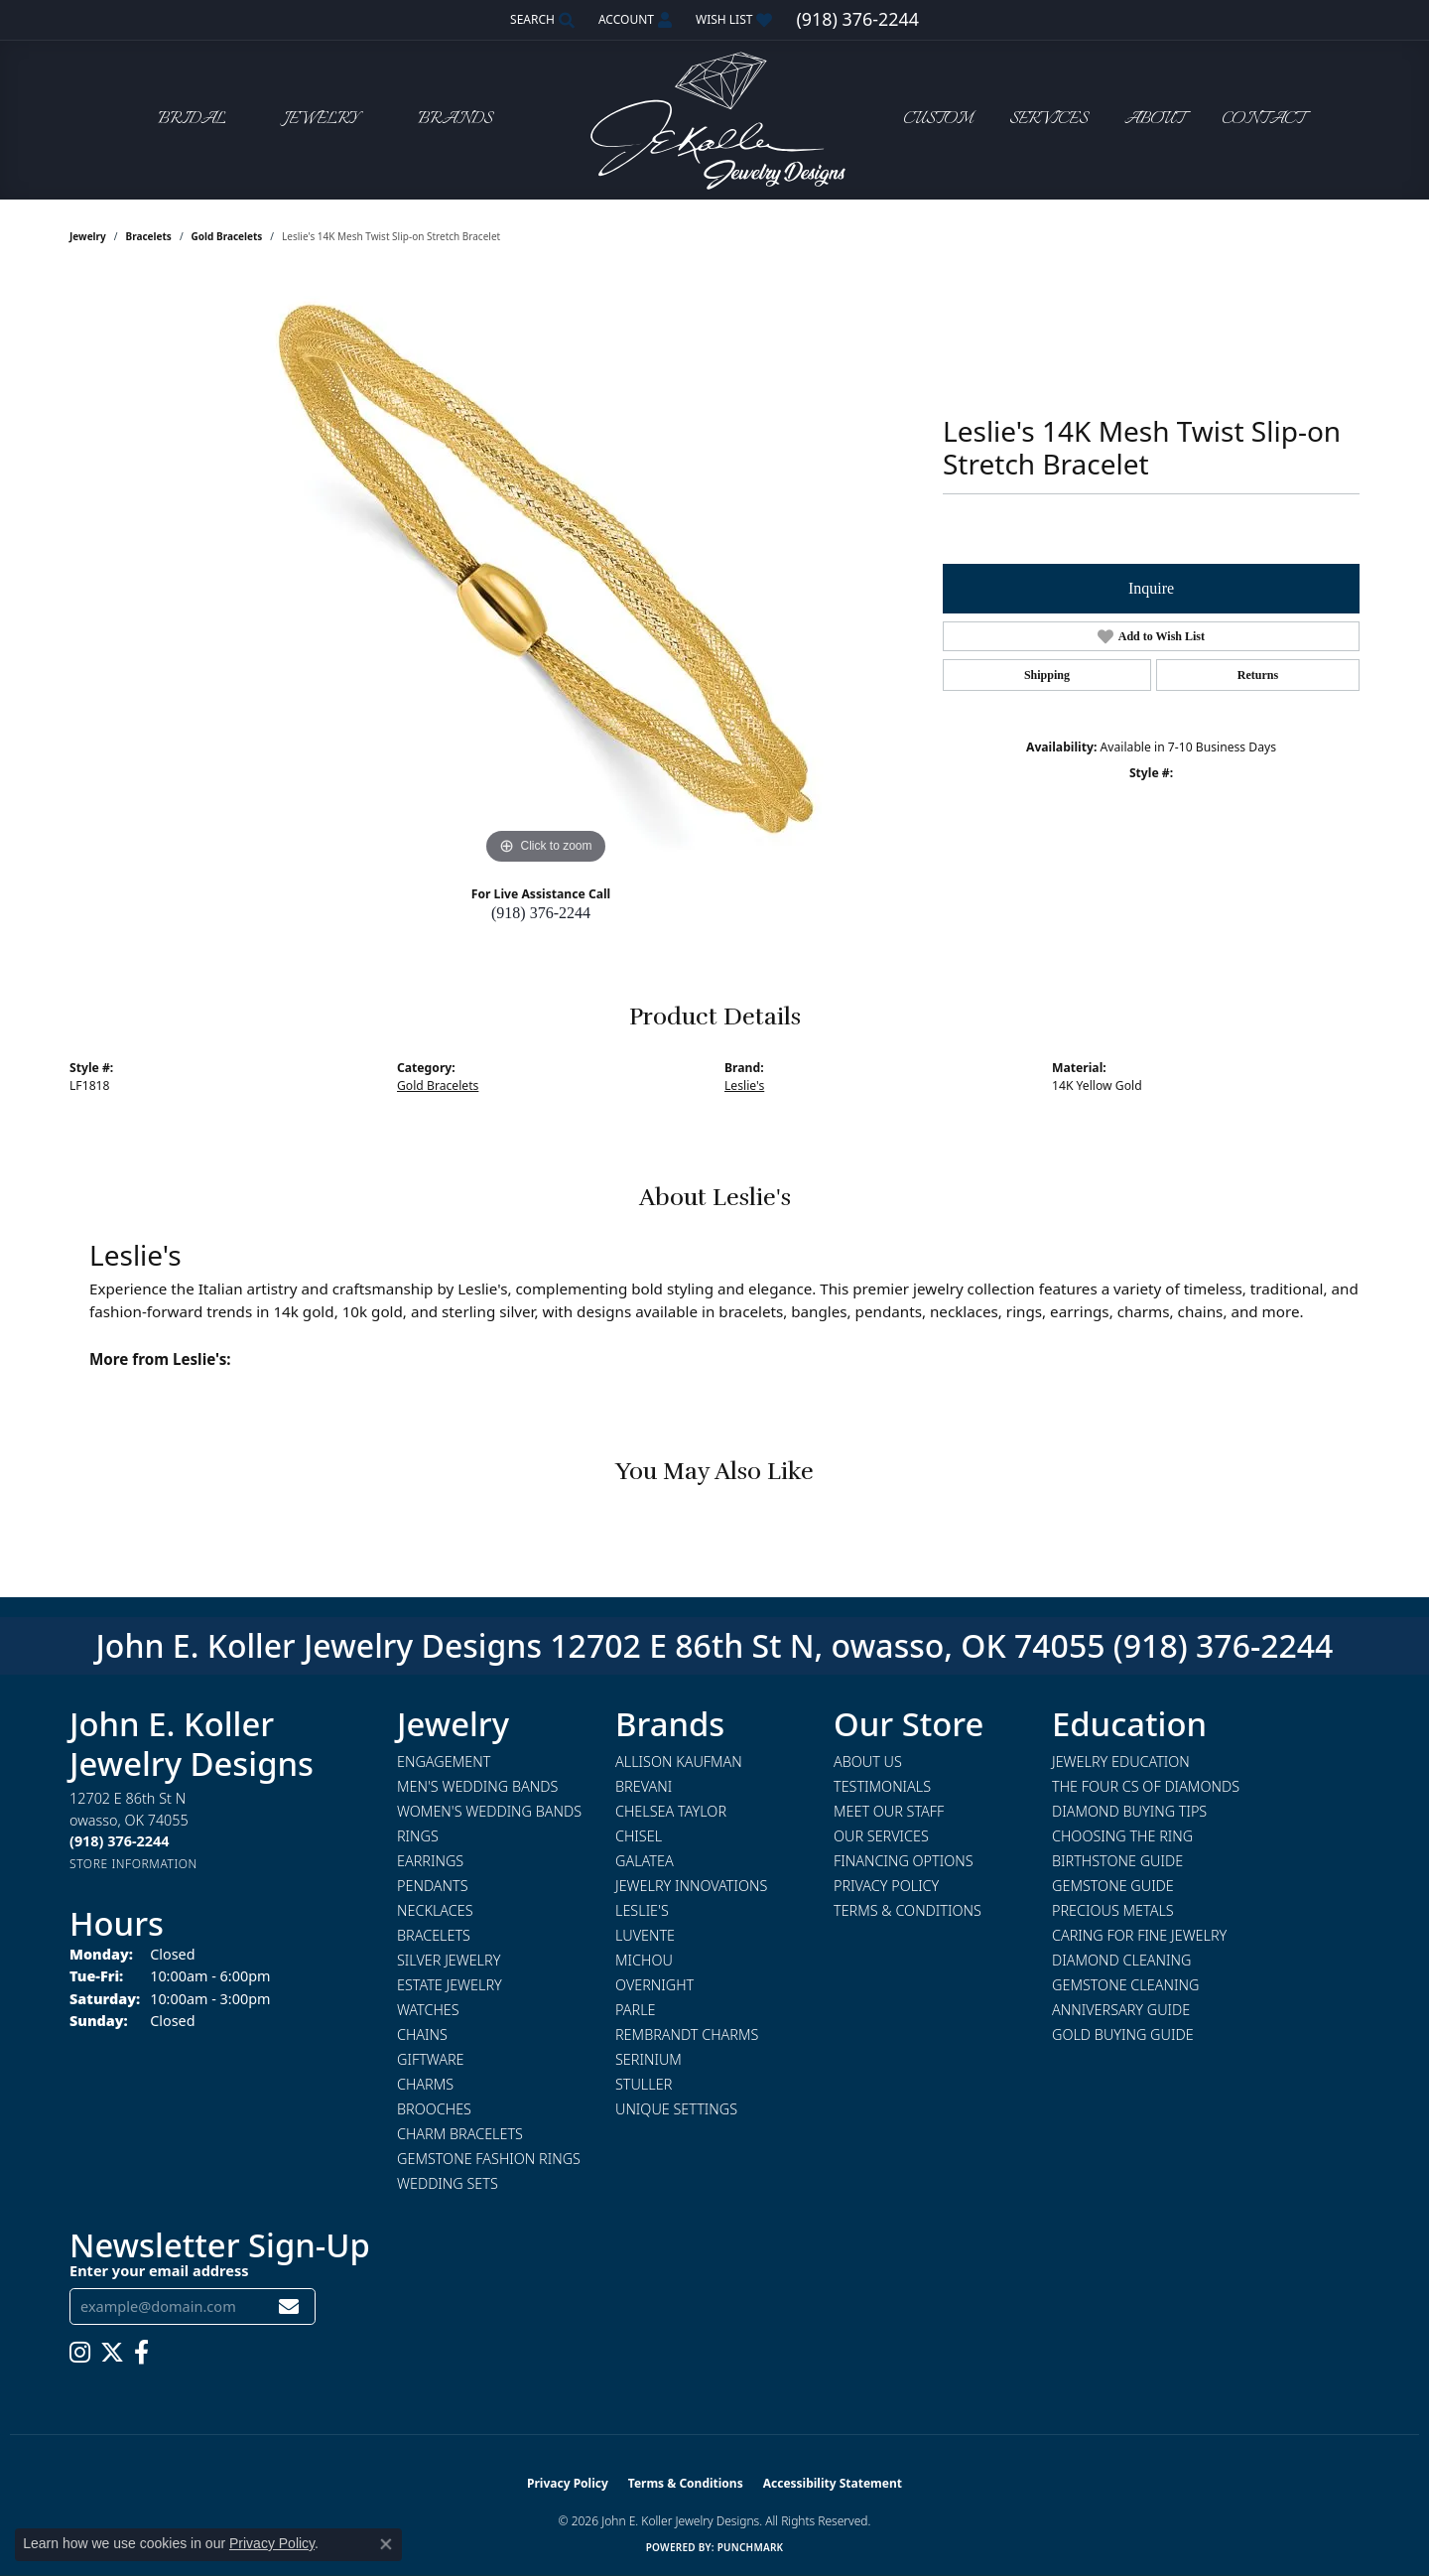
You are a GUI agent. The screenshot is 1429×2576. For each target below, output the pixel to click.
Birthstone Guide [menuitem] (1117, 1860)
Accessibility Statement (832, 2483)
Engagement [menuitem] (443, 1761)
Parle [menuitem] (635, 2009)
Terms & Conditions (907, 1910)
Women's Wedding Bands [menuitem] (489, 1811)
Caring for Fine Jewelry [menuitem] (1139, 1935)
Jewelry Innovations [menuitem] (691, 1885)
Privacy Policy (886, 1885)
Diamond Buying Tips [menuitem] (1129, 1811)
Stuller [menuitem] (643, 2084)
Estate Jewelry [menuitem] (449, 1984)
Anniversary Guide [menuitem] (1121, 2009)
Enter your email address (158, 2270)
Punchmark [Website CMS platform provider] (750, 2547)
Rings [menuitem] (418, 1836)
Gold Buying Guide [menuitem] (1123, 2034)
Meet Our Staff (889, 1811)
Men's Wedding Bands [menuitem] (477, 1786)
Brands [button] (455, 119)
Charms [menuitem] (425, 2084)
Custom (938, 119)
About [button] (1154, 119)
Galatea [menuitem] (644, 1860)
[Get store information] (133, 1863)
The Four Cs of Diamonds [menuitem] (1145, 1786)
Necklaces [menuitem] (435, 1910)
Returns (1257, 675)
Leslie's (744, 1085)
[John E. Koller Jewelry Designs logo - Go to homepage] (714, 119)
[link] (857, 20)
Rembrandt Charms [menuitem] (686, 2034)
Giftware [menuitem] (430, 2059)
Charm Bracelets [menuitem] (460, 2133)
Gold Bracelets (227, 236)
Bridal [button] (192, 119)
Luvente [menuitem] (645, 1935)
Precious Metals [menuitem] (1113, 1910)
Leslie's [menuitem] (642, 1910)
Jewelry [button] (321, 119)
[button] (540, 20)
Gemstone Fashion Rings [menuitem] (489, 2158)
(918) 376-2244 (540, 912)
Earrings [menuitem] (430, 1860)
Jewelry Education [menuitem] (1121, 1761)
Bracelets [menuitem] (433, 1935)
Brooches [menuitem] (434, 2109)
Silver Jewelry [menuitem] (448, 1960)
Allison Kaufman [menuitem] (678, 1761)
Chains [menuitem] (422, 2034)
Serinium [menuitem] (648, 2059)
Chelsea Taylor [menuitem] (670, 1811)
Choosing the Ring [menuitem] (1122, 1836)
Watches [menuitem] (428, 2009)
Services (1048, 119)
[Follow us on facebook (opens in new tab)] (141, 2353)
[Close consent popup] (386, 2544)
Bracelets (149, 236)
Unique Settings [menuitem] (676, 2109)
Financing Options (904, 1860)
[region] (546, 572)
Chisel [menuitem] (638, 1836)
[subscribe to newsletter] (289, 2306)
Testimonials (882, 1786)
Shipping (1047, 675)
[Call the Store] (119, 1840)
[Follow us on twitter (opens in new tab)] (112, 2353)
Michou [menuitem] (644, 1960)
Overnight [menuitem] (654, 1984)
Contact (1263, 119)
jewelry (87, 236)
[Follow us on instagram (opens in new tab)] (79, 2353)
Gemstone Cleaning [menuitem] (1125, 1984)
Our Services (881, 1836)
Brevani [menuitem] (643, 1786)
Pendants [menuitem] (432, 1885)
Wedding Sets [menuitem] (447, 2183)
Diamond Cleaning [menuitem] (1121, 1960)
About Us (868, 1761)
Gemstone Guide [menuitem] (1113, 1885)
